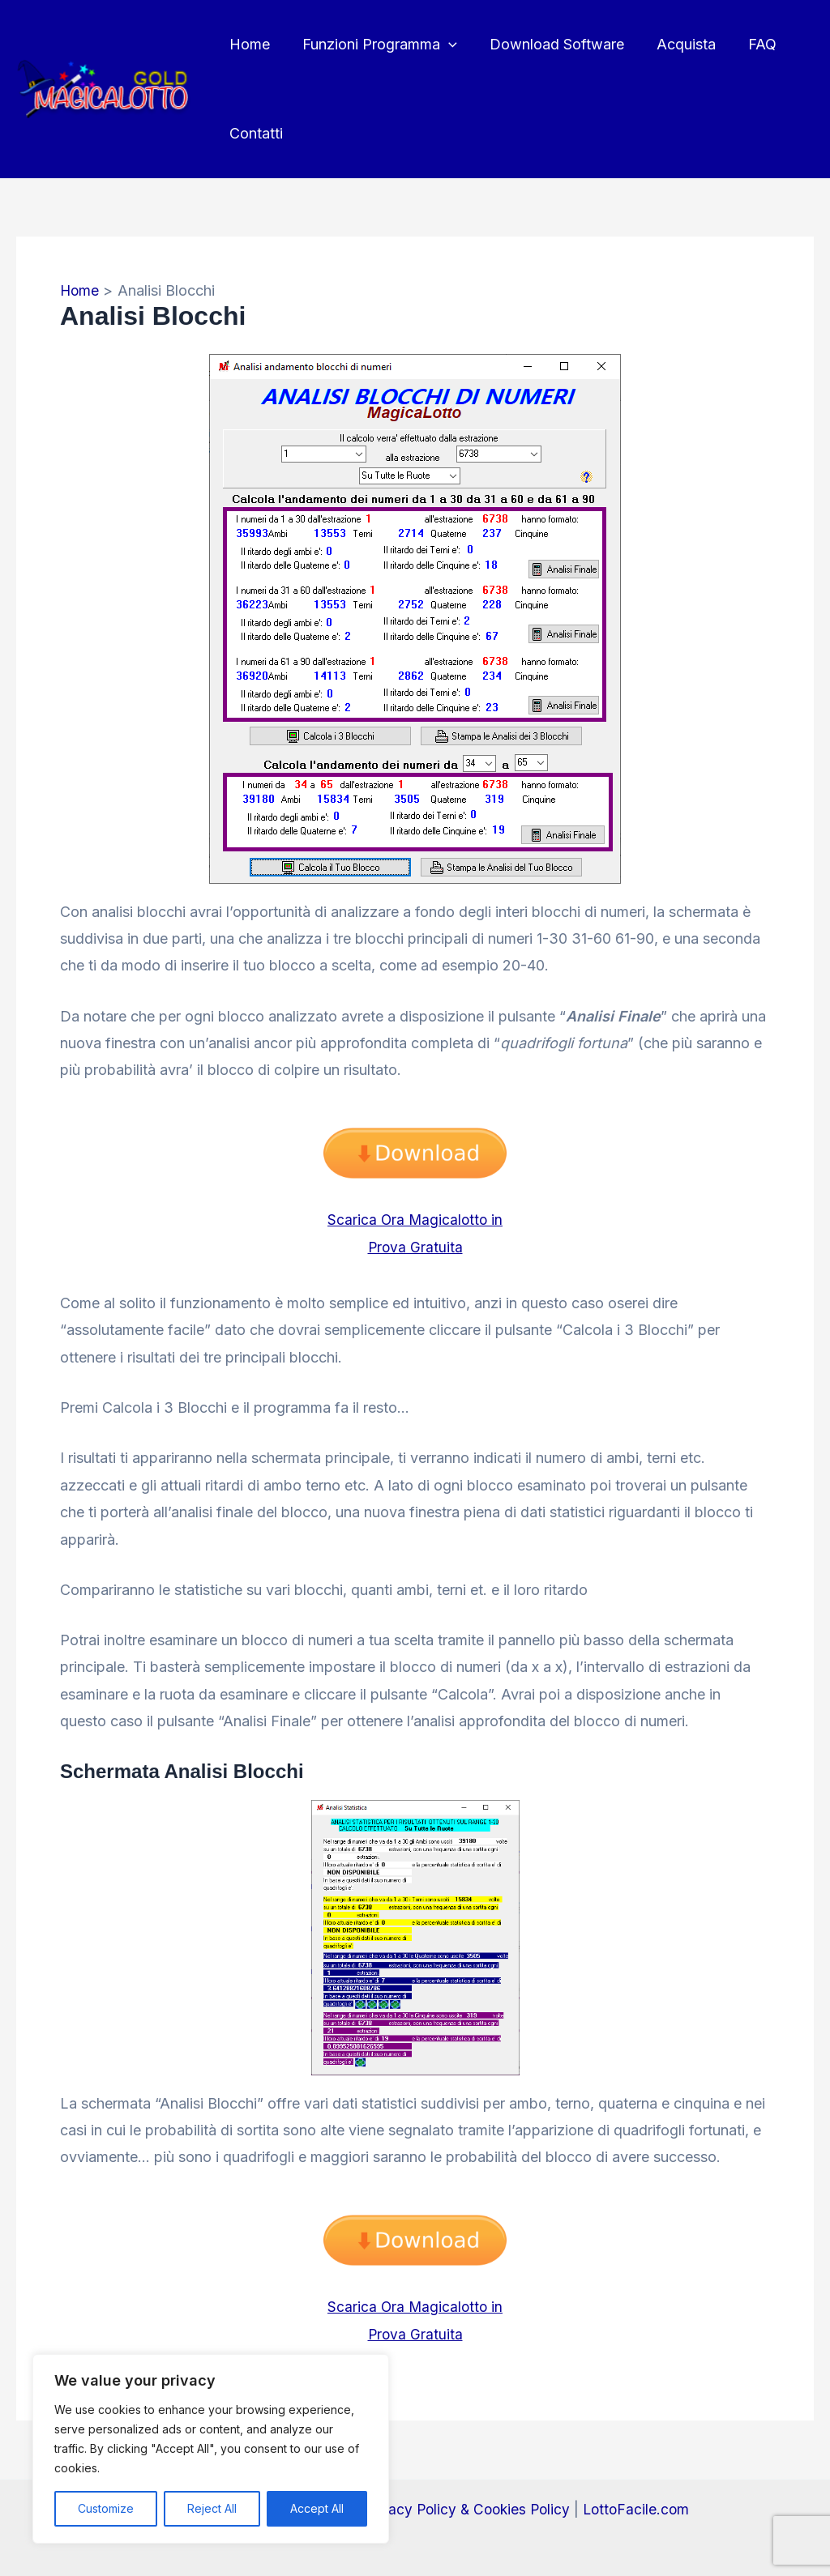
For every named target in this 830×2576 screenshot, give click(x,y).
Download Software (548, 44)
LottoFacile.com (639, 2508)
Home (248, 44)
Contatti (254, 133)
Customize (106, 2508)
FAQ (748, 44)
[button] (443, 44)
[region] (210, 2449)
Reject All (212, 2508)
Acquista (674, 44)
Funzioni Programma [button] (374, 44)
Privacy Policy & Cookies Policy (464, 2508)
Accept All (317, 2508)
